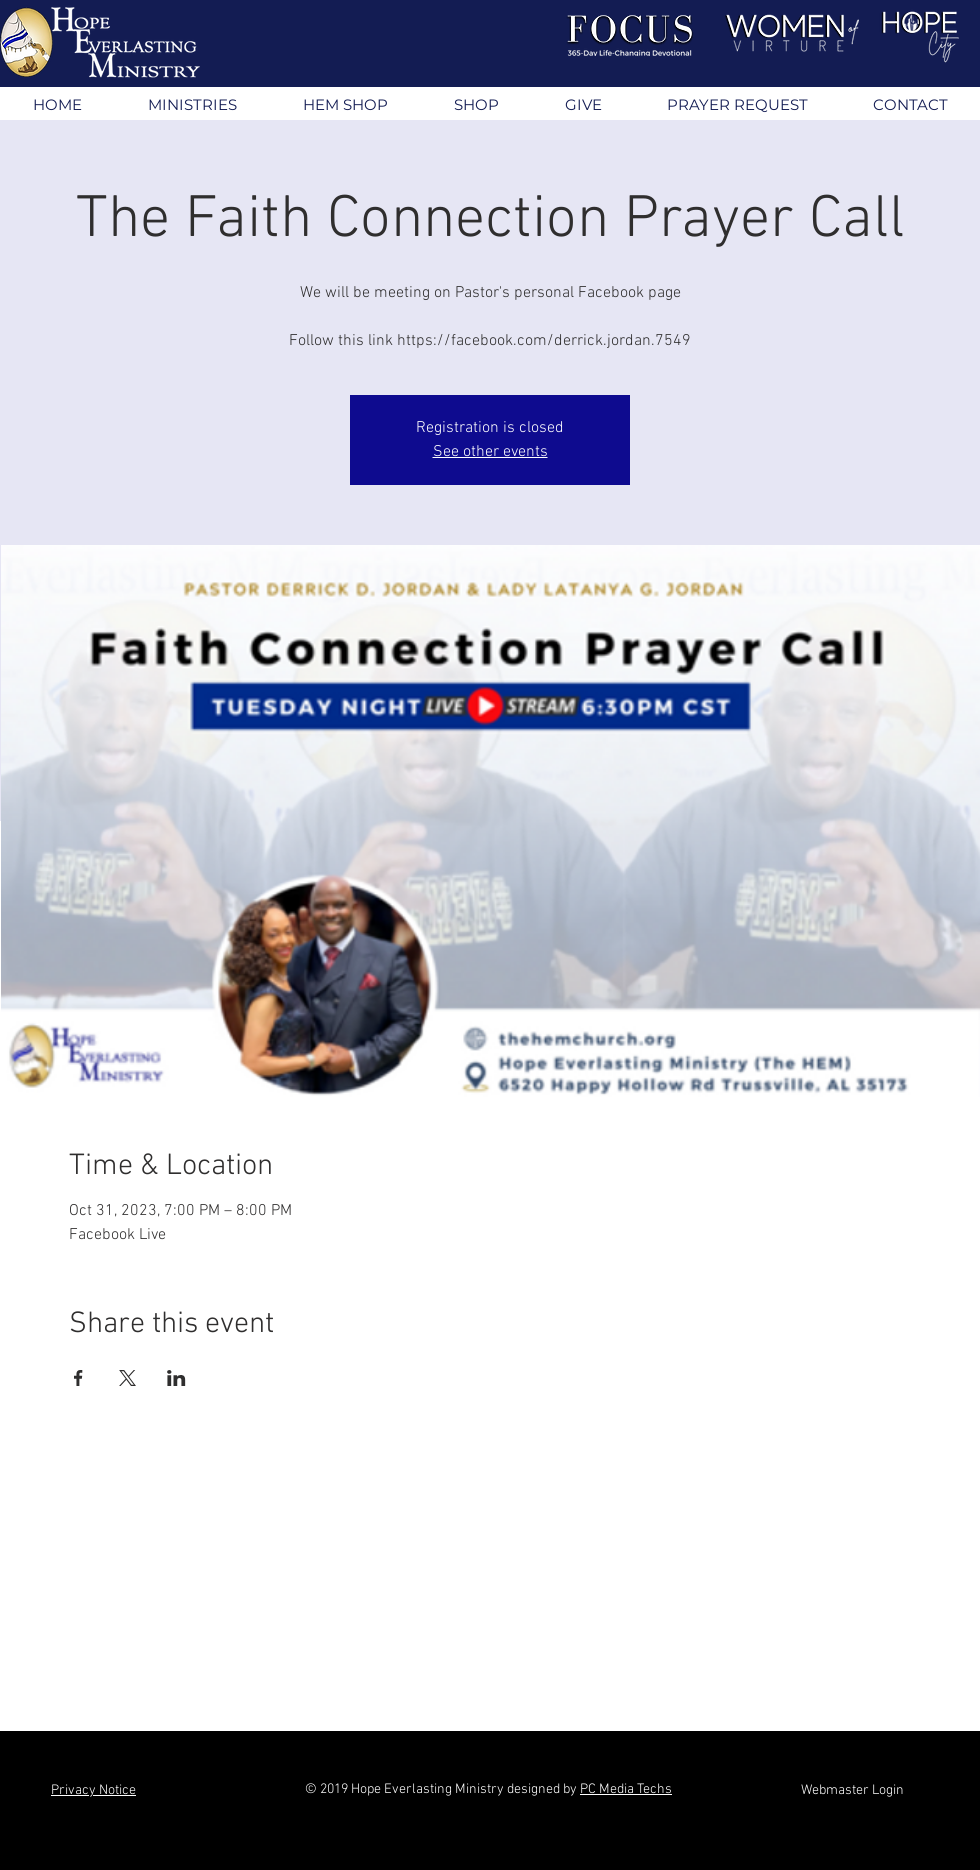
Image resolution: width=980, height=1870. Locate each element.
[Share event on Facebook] (78, 1378)
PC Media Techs (626, 1789)
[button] (191, 104)
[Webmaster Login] (852, 1791)
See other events (490, 452)
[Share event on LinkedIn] (176, 1378)
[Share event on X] (127, 1378)
